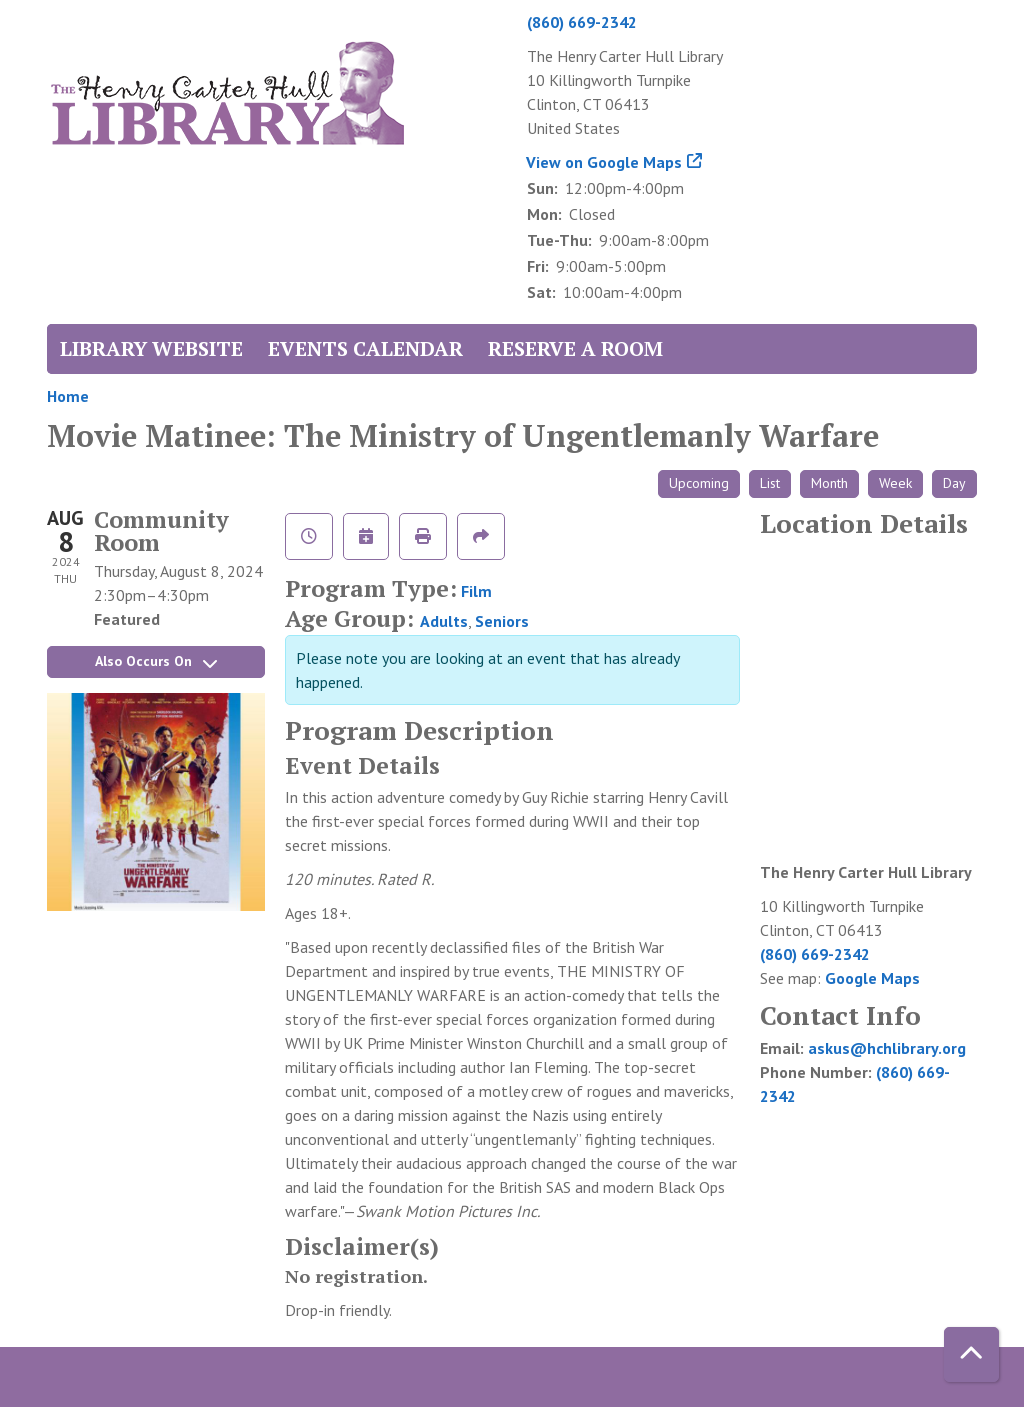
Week (895, 483)
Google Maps (872, 978)
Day (954, 483)
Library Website (151, 348)
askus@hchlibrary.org (887, 1048)
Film (476, 591)
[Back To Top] (971, 1354)
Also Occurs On (156, 661)
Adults (444, 621)
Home (68, 396)
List (770, 483)
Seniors (502, 621)
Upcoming (699, 483)
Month (829, 483)
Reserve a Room (575, 348)
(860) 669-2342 (582, 22)
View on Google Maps (604, 162)
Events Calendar (365, 348)
